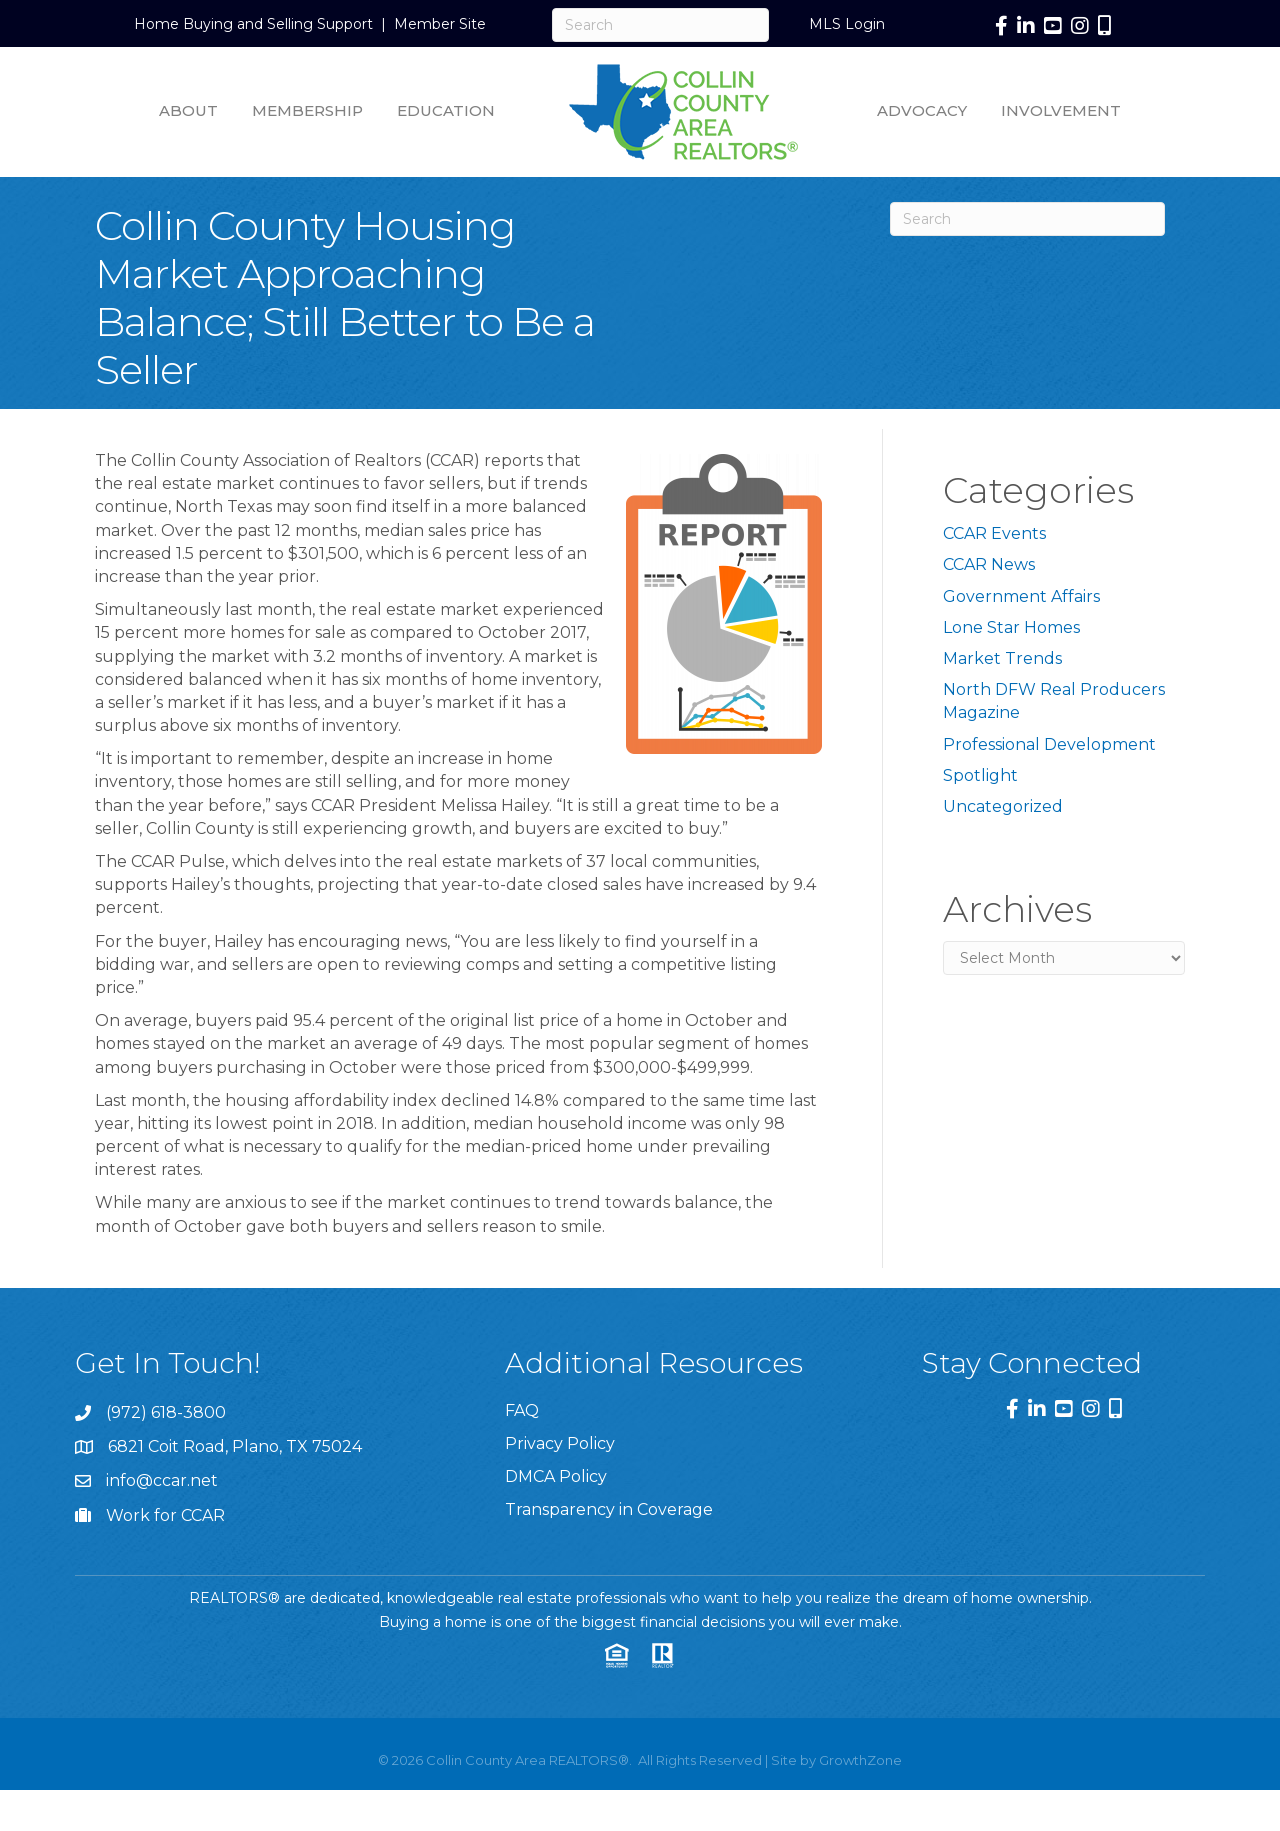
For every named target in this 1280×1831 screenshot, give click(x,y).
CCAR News (989, 564)
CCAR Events (994, 533)
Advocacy (922, 110)
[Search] (660, 25)
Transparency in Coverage (609, 1509)
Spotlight (980, 775)
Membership (307, 110)
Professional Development (1049, 744)
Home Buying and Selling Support (253, 24)
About (188, 110)
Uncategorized (1003, 806)
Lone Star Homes (1011, 627)
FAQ (522, 1410)
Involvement (1061, 110)
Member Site (440, 24)
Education (446, 110)
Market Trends (1002, 658)
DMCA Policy (556, 1476)
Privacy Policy (560, 1443)
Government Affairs (1021, 596)
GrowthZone (860, 1760)
